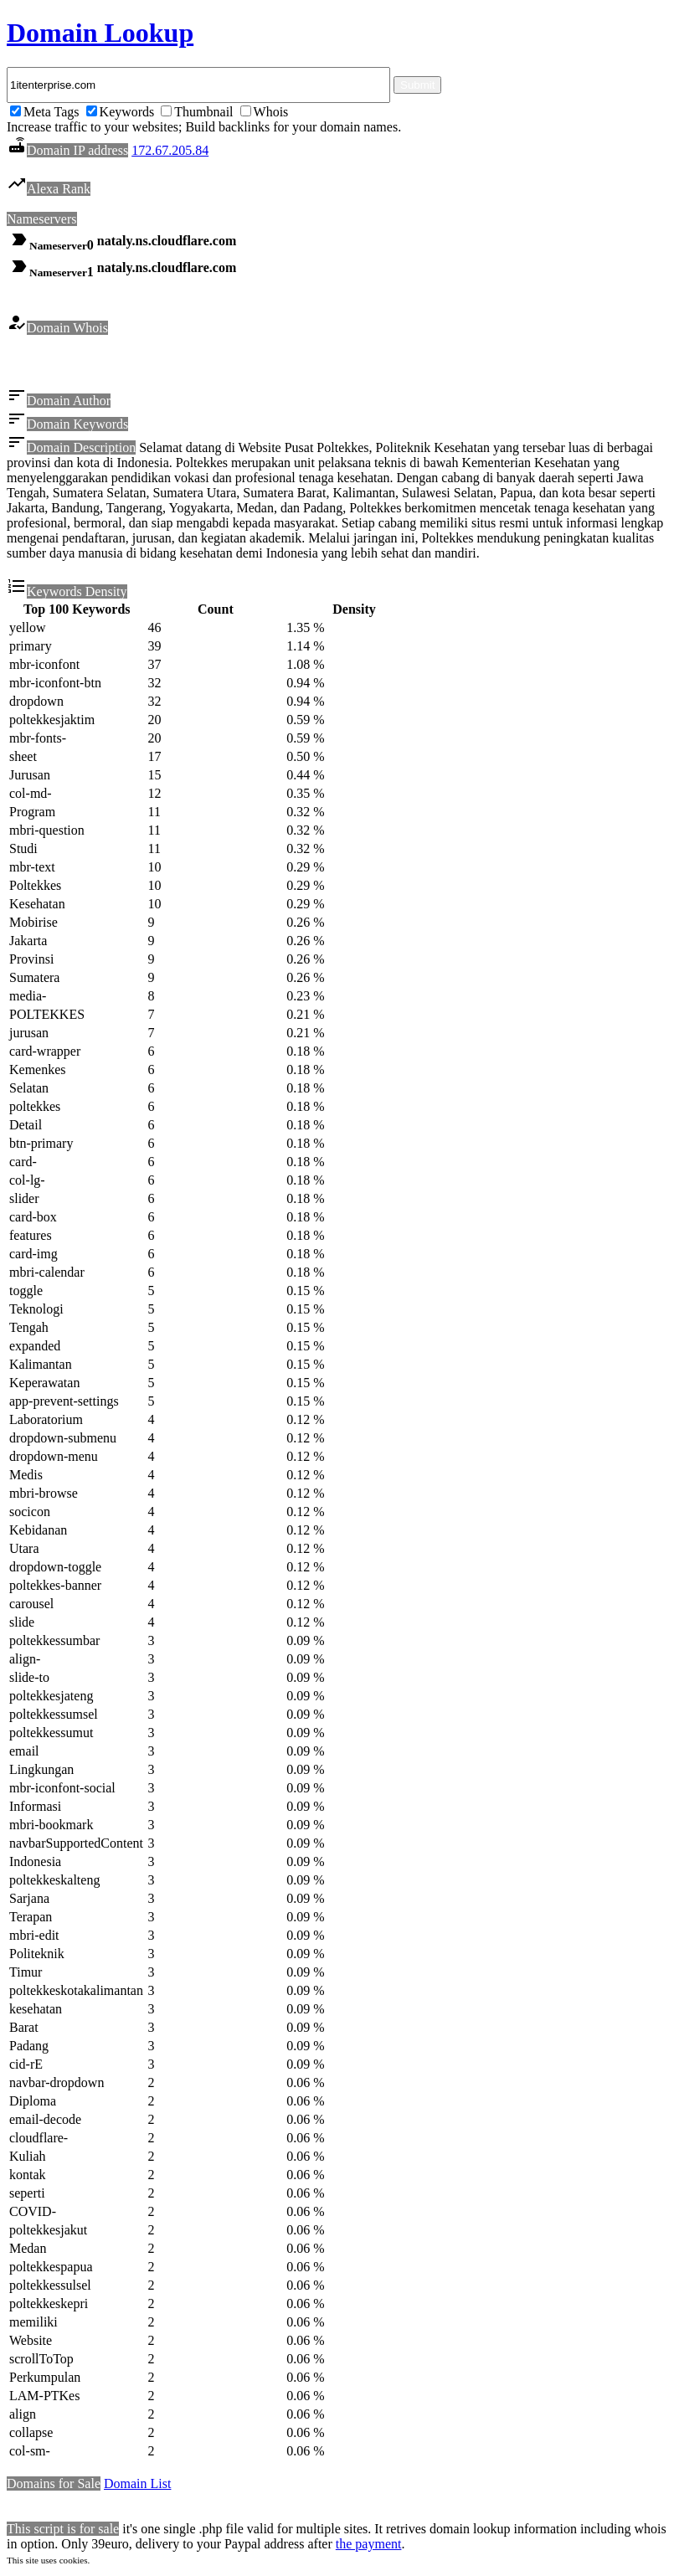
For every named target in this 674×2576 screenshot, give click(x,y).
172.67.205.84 (169, 150)
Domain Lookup (100, 33)
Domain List (137, 2486)
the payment (369, 2546)
